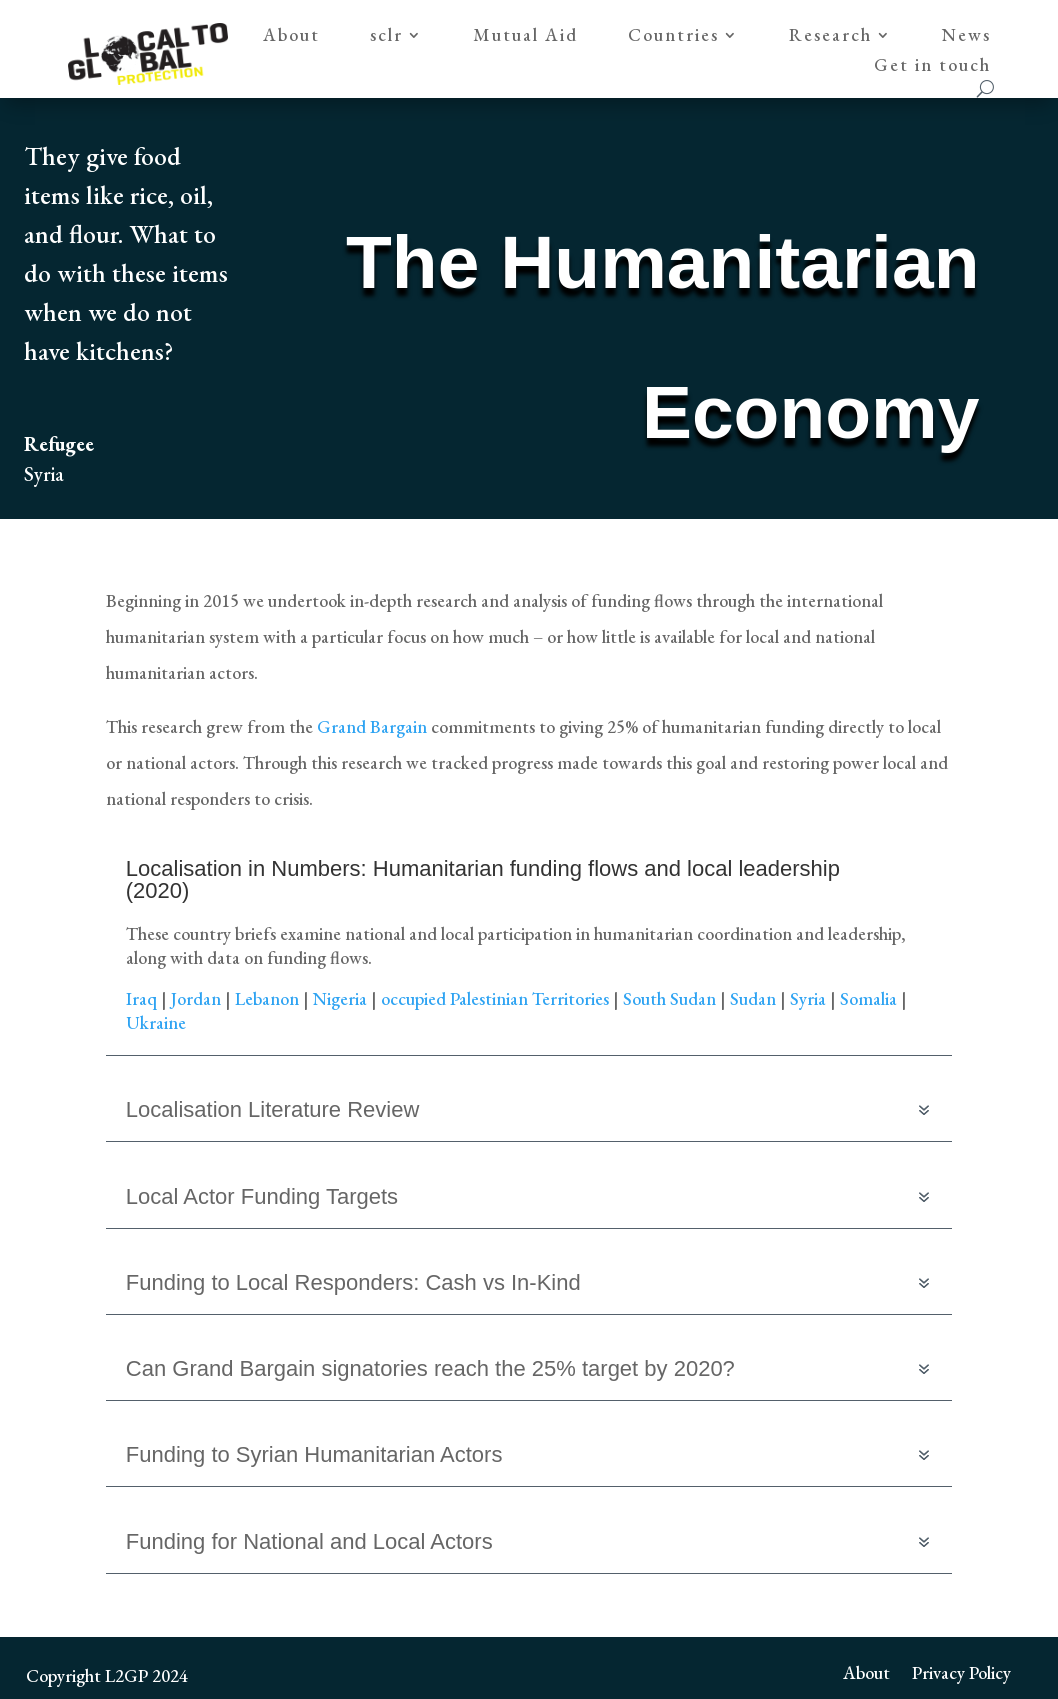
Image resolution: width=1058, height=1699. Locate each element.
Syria (808, 998)
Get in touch (932, 67)
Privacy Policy (961, 1670)
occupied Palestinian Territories (495, 998)
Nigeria (340, 998)
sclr (386, 37)
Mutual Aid (525, 37)
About (291, 37)
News (966, 37)
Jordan (196, 998)
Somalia (868, 998)
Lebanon (267, 998)
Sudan (753, 998)
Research (830, 37)
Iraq (141, 998)
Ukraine (156, 1022)
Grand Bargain (374, 726)
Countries (673, 37)
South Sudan (669, 998)
